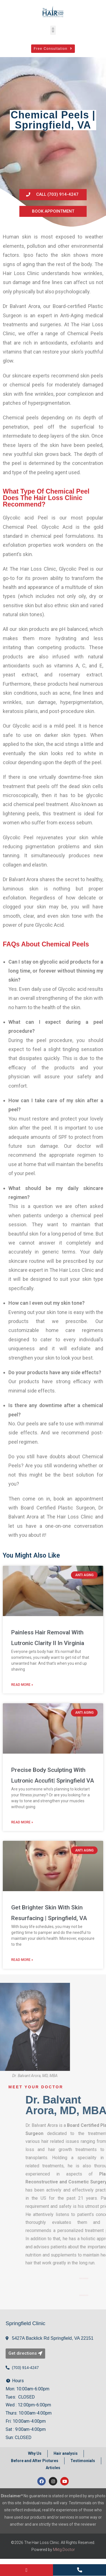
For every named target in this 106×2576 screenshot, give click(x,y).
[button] (53, 30)
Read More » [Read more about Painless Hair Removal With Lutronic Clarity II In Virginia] (22, 1687)
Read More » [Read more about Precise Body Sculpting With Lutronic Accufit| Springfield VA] (22, 1824)
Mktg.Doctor (64, 2552)
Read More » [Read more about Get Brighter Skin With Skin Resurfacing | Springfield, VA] (22, 1962)
